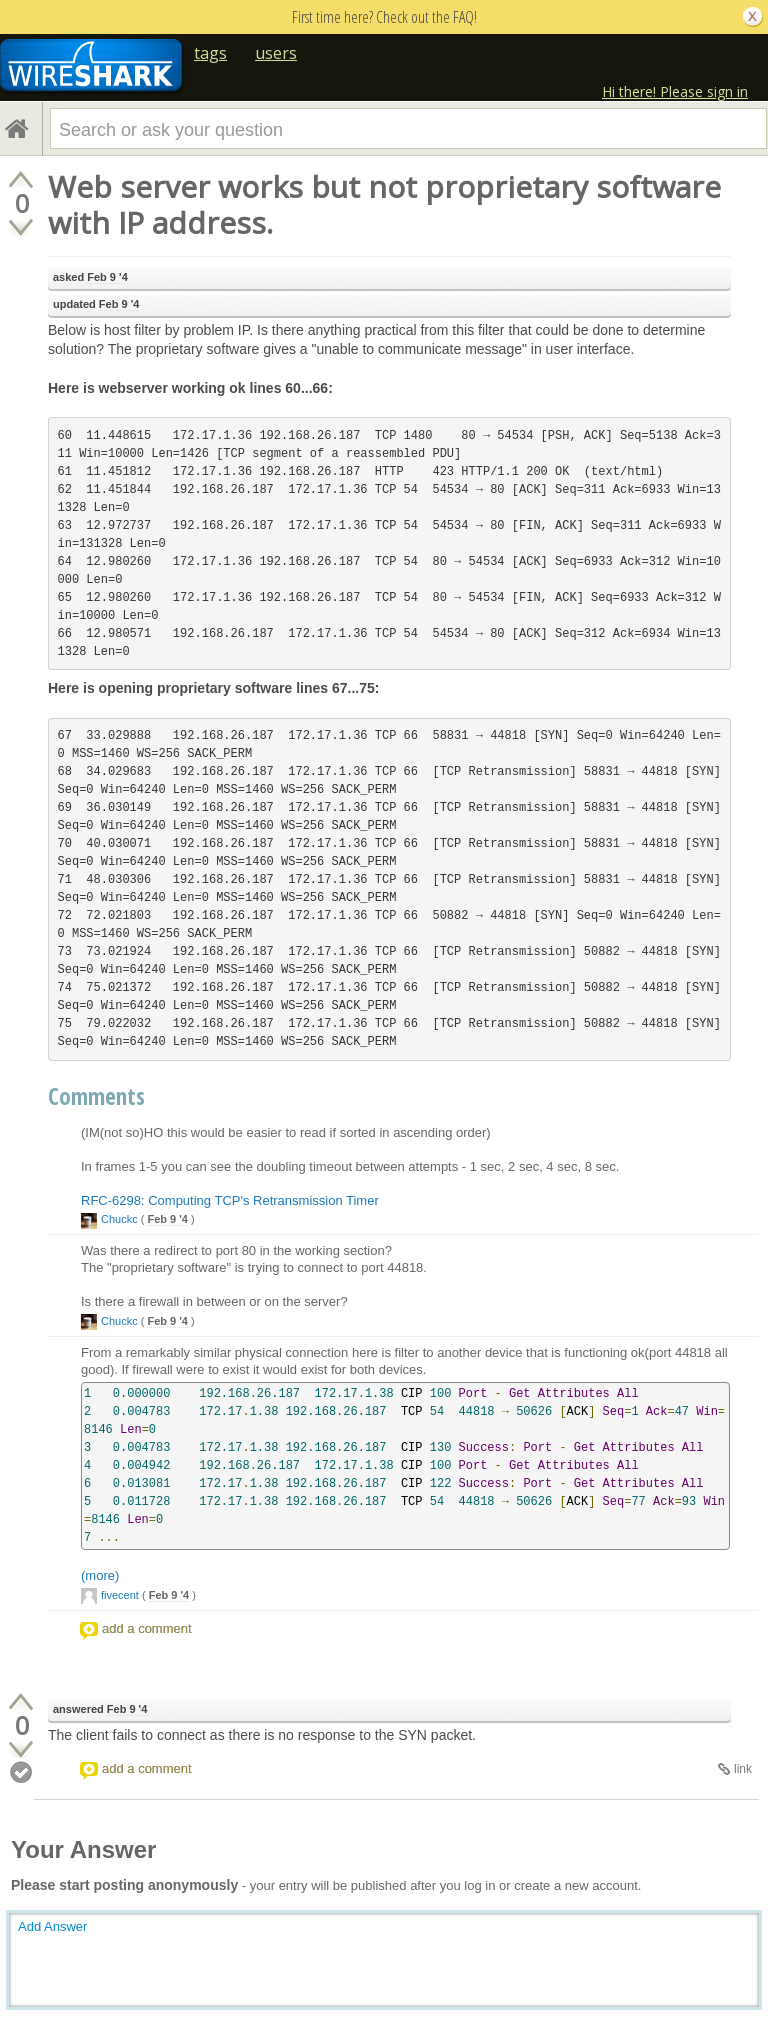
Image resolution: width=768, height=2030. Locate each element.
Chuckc (119, 1219)
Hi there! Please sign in (675, 91)
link (743, 1769)
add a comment (147, 1628)
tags (210, 53)
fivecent (120, 1595)
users (276, 53)
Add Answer (52, 1926)
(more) (100, 1575)
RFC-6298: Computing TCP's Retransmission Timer (230, 1200)
